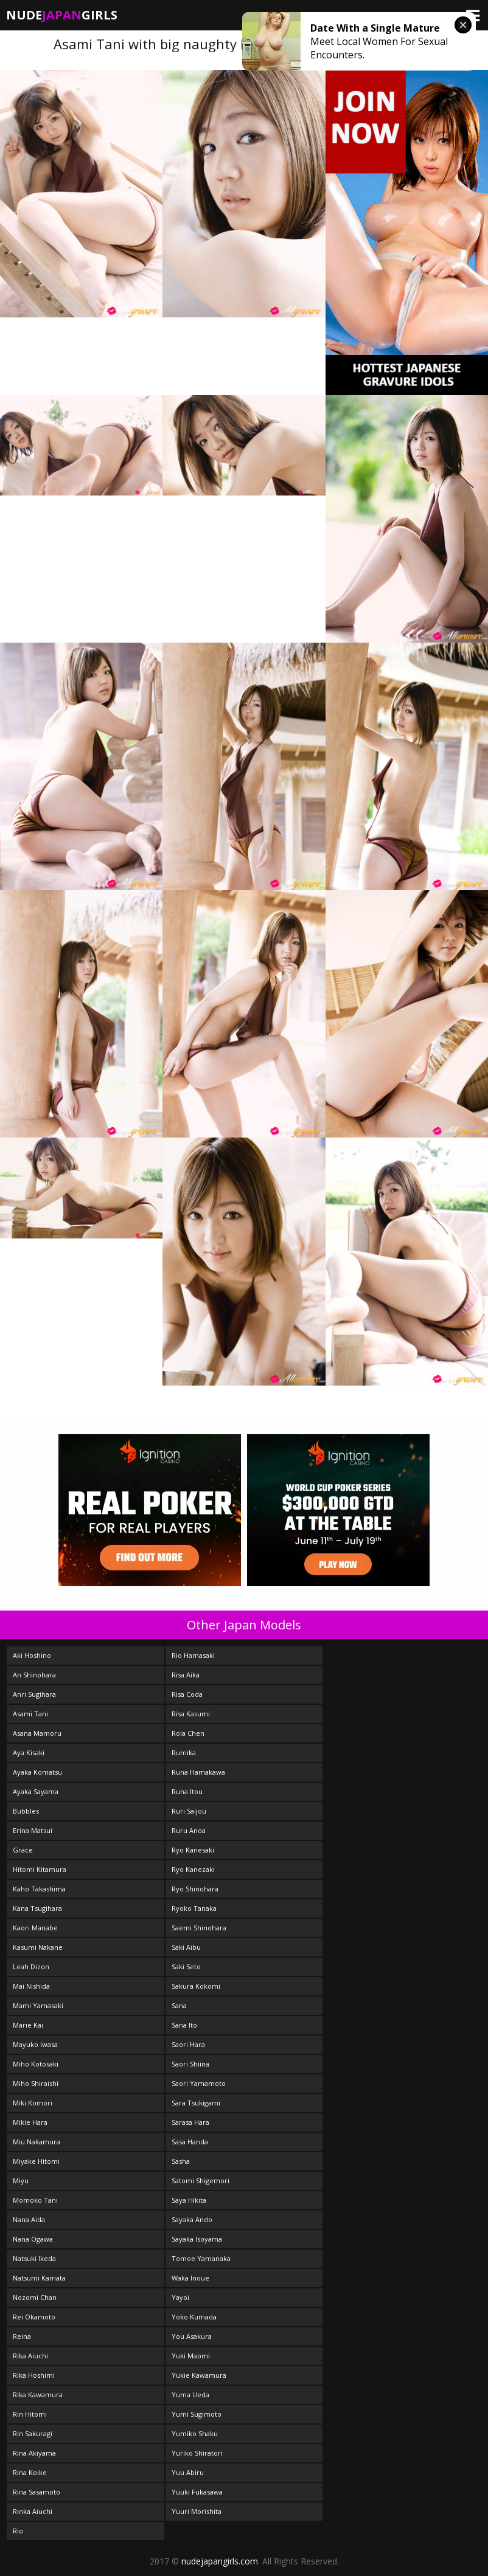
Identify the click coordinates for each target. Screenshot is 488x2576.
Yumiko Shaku (195, 2433)
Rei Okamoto (34, 2316)
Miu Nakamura (36, 2141)
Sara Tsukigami (196, 2102)
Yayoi (180, 2297)
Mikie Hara (30, 2122)
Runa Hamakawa (198, 1772)
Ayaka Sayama (35, 1791)
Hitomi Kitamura (39, 1869)
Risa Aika (186, 1674)
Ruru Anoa (189, 1830)
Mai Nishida (31, 1986)
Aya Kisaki (28, 1752)
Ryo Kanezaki (193, 1869)
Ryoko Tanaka (194, 1908)
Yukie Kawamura (199, 2375)
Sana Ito (184, 2024)
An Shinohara (34, 1674)
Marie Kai (28, 2024)
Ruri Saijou (189, 1810)
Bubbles (26, 1810)
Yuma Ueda (190, 2394)
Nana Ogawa (33, 2238)
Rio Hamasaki (193, 1655)
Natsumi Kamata (39, 2277)
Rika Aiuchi (30, 2355)
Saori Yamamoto (199, 2083)
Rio (18, 2530)
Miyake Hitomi (36, 2161)
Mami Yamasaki (38, 2005)
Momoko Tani (35, 2200)
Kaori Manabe (35, 1927)
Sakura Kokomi (196, 1986)
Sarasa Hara (190, 2122)
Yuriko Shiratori (197, 2452)
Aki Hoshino (32, 1655)
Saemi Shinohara (199, 1927)
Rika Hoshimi (34, 2375)
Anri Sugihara (34, 1694)
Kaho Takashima (39, 1888)
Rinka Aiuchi (32, 2511)
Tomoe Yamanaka (201, 2258)
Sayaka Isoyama (197, 2238)
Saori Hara (188, 2044)
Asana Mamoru (37, 1733)
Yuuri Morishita (196, 2511)
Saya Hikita (189, 2200)
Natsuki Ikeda (34, 2258)
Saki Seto (186, 1966)
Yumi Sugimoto (196, 2414)
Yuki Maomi (191, 2355)
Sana (179, 2005)
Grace (23, 1849)
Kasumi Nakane (38, 1947)
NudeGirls (61, 15)
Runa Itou (187, 1791)
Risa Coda (187, 1694)
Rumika (184, 1752)
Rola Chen (188, 1733)
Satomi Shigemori (200, 2180)
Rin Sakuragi (32, 2433)
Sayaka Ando (192, 2219)
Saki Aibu (186, 1947)
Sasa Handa (190, 2141)
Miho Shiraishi (35, 2083)
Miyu (21, 2180)
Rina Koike (30, 2472)
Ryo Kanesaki (193, 1849)
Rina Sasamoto (36, 2491)
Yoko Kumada (194, 2316)
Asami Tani (30, 1713)
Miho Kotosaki (35, 2063)
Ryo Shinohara (195, 1888)
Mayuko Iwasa (35, 2044)
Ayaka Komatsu (37, 1772)
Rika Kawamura (38, 2394)
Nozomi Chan (35, 2297)
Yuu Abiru (188, 2472)
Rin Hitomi (30, 2414)
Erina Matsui (32, 1830)
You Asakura (192, 2336)
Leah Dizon (31, 1966)
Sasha (181, 2161)
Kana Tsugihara (37, 1908)
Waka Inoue (190, 2277)
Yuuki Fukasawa (197, 2491)
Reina (22, 2336)
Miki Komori (32, 2102)
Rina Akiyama (34, 2452)
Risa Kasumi (191, 1713)
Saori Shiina (190, 2063)
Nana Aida (29, 2219)
